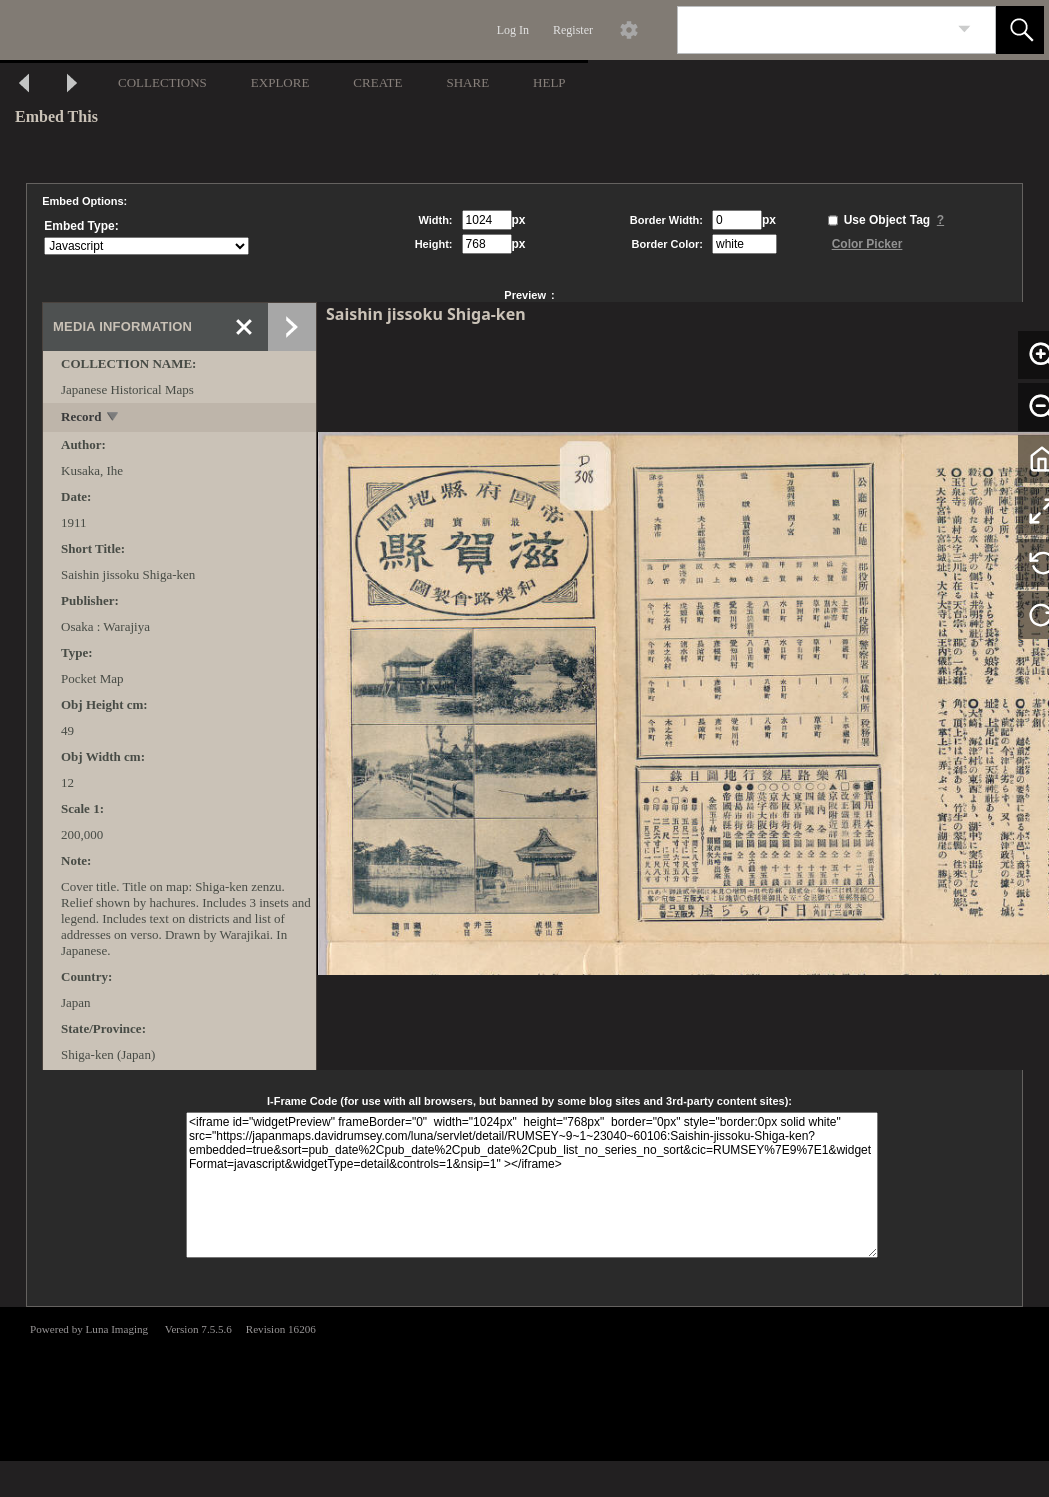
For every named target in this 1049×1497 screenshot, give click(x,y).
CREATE (377, 82)
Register (573, 30)
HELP (549, 82)
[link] (964, 29)
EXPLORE (280, 82)
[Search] (813, 30)
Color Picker (867, 244)
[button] (1020, 30)
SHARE (467, 82)
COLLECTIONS (162, 82)
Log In (513, 30)
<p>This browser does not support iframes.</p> (524, 1382)
